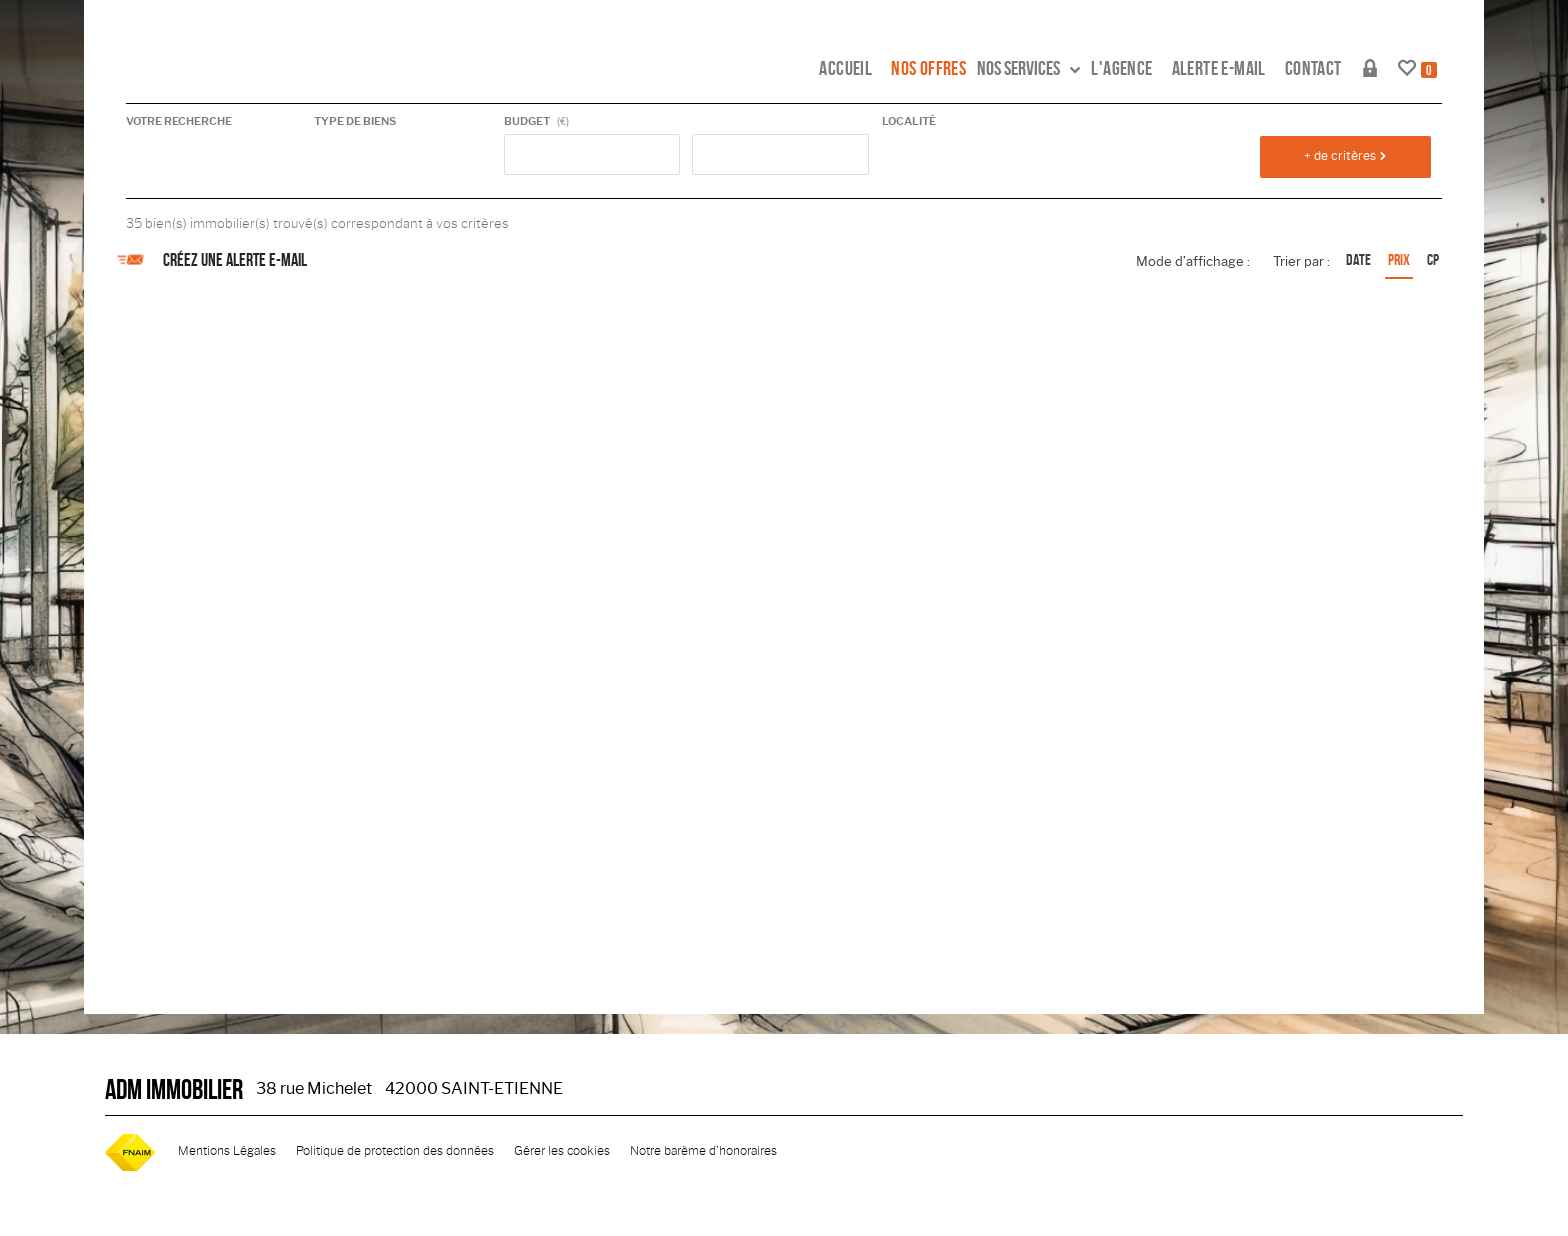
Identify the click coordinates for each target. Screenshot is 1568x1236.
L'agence (1121, 68)
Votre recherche (179, 121)
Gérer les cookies (562, 1151)
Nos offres (928, 68)
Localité (909, 121)
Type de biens (355, 121)
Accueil (845, 68)
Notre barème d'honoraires (705, 1151)
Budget (527, 121)
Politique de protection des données (395, 1151)
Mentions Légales (227, 1151)
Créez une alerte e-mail (216, 260)
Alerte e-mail (1219, 68)
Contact (1313, 68)
